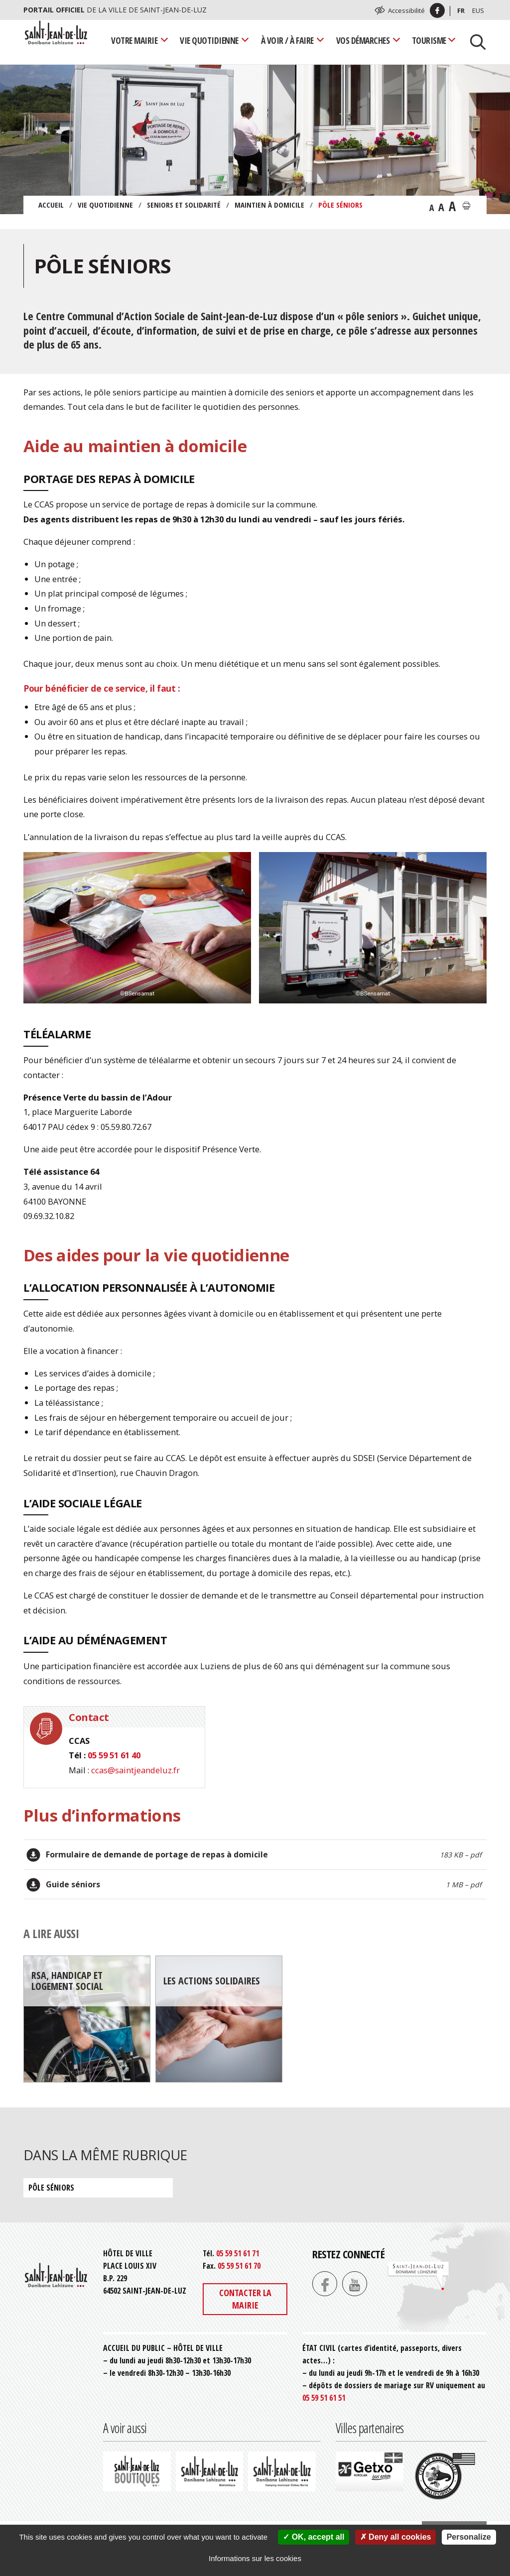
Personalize (469, 2537)
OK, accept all (313, 2537)
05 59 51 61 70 (239, 2265)
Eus (478, 10)
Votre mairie (134, 40)
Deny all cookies (395, 2537)
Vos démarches (363, 40)
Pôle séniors (51, 2187)
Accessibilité (406, 10)
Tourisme (429, 40)
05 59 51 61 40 (114, 1755)
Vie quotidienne (209, 40)
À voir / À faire (287, 40)
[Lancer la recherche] (474, 41)
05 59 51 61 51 (323, 2397)
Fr (461, 10)
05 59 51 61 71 (237, 2253)
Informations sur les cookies (255, 2558)
